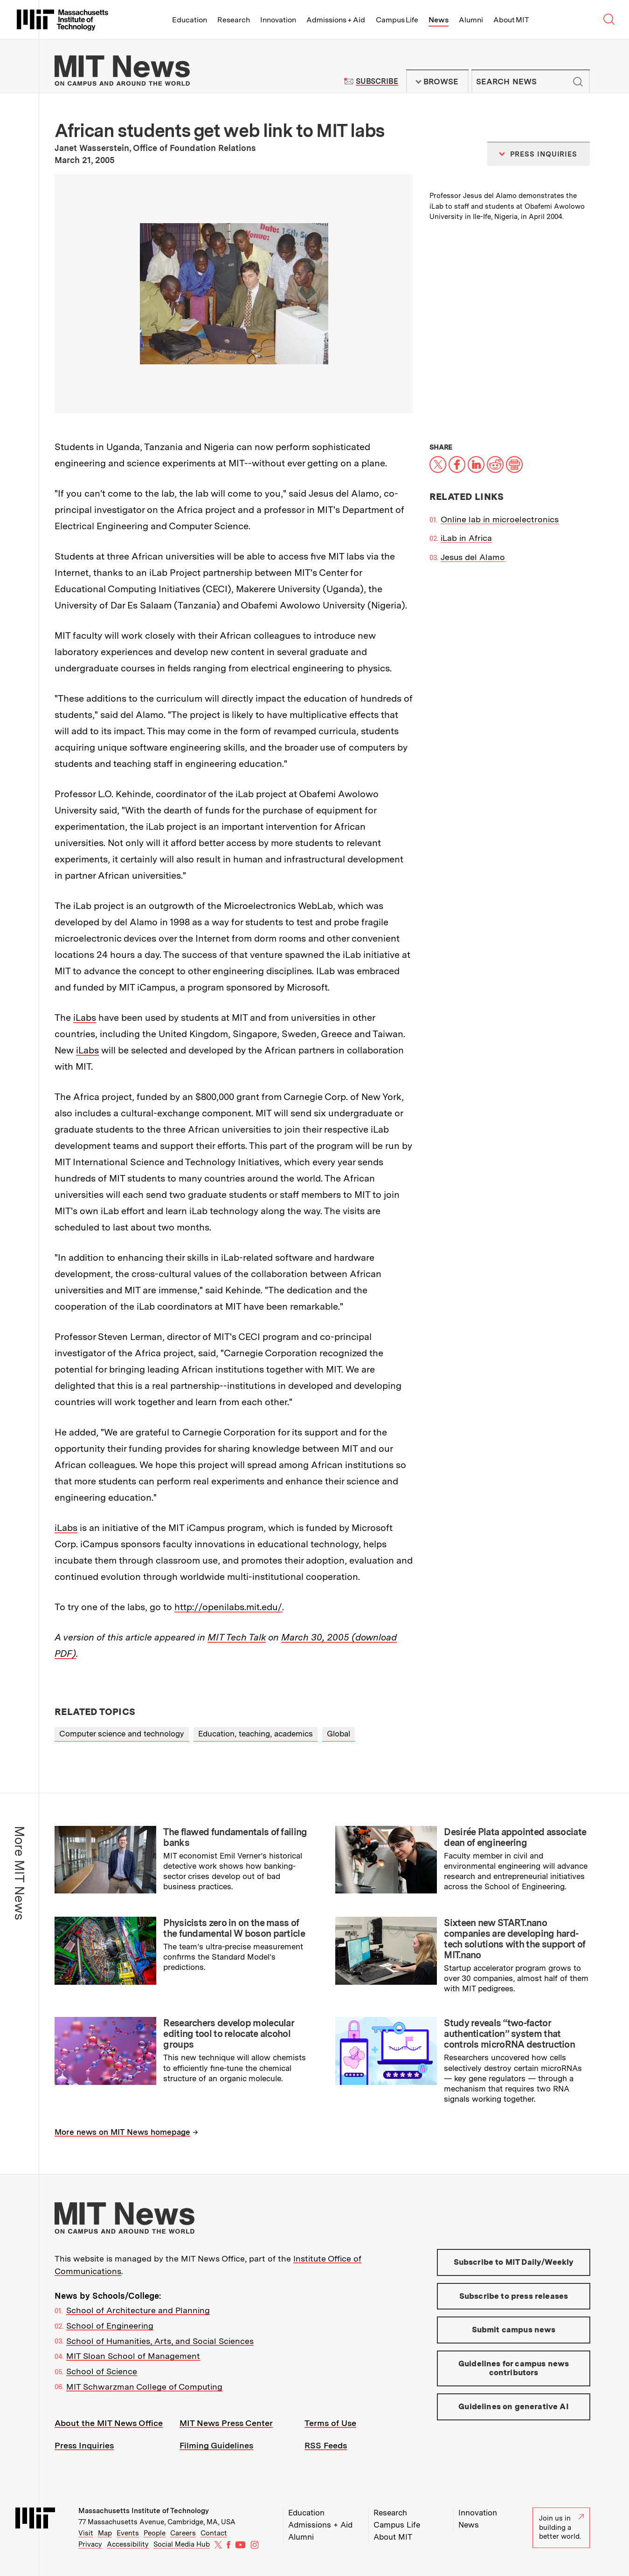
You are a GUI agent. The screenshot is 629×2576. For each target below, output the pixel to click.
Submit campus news (514, 2329)
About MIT (511, 19)
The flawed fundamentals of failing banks (235, 1837)
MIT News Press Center (226, 2423)
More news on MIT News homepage (122, 2132)
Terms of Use (330, 2423)
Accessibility (128, 2544)
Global (338, 1733)
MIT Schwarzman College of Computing (144, 2387)
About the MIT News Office (109, 2423)
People (155, 2533)
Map (105, 2533)
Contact (213, 2533)
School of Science (101, 2371)
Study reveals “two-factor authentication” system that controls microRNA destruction (509, 2033)
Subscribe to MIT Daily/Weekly (514, 2262)
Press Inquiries (84, 2445)
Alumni (471, 19)
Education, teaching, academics (255, 1733)
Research (233, 19)
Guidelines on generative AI (513, 2406)
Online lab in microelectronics (500, 519)
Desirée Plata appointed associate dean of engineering (515, 1837)
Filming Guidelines (216, 2445)
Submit (578, 81)
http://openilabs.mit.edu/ (228, 1607)
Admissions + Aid (336, 19)
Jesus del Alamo (473, 557)
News (439, 19)
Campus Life (397, 19)
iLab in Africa (466, 538)
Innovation (278, 19)
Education (189, 19)
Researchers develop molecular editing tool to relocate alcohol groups (228, 2033)
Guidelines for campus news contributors (513, 2368)
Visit (85, 2533)
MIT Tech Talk (236, 1637)
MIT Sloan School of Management (133, 2356)
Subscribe (377, 81)
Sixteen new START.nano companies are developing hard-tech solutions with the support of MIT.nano (514, 1939)
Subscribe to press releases (513, 2296)
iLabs (84, 1017)
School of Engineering (109, 2325)
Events (128, 2533)
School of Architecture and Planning (138, 2310)
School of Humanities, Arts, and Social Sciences (160, 2341)
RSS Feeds (325, 2445)
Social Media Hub (181, 2544)
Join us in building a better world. (561, 2527)
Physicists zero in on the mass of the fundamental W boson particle (234, 1928)
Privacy (90, 2544)
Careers (183, 2533)
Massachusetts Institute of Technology (143, 2511)
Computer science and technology (121, 1733)
